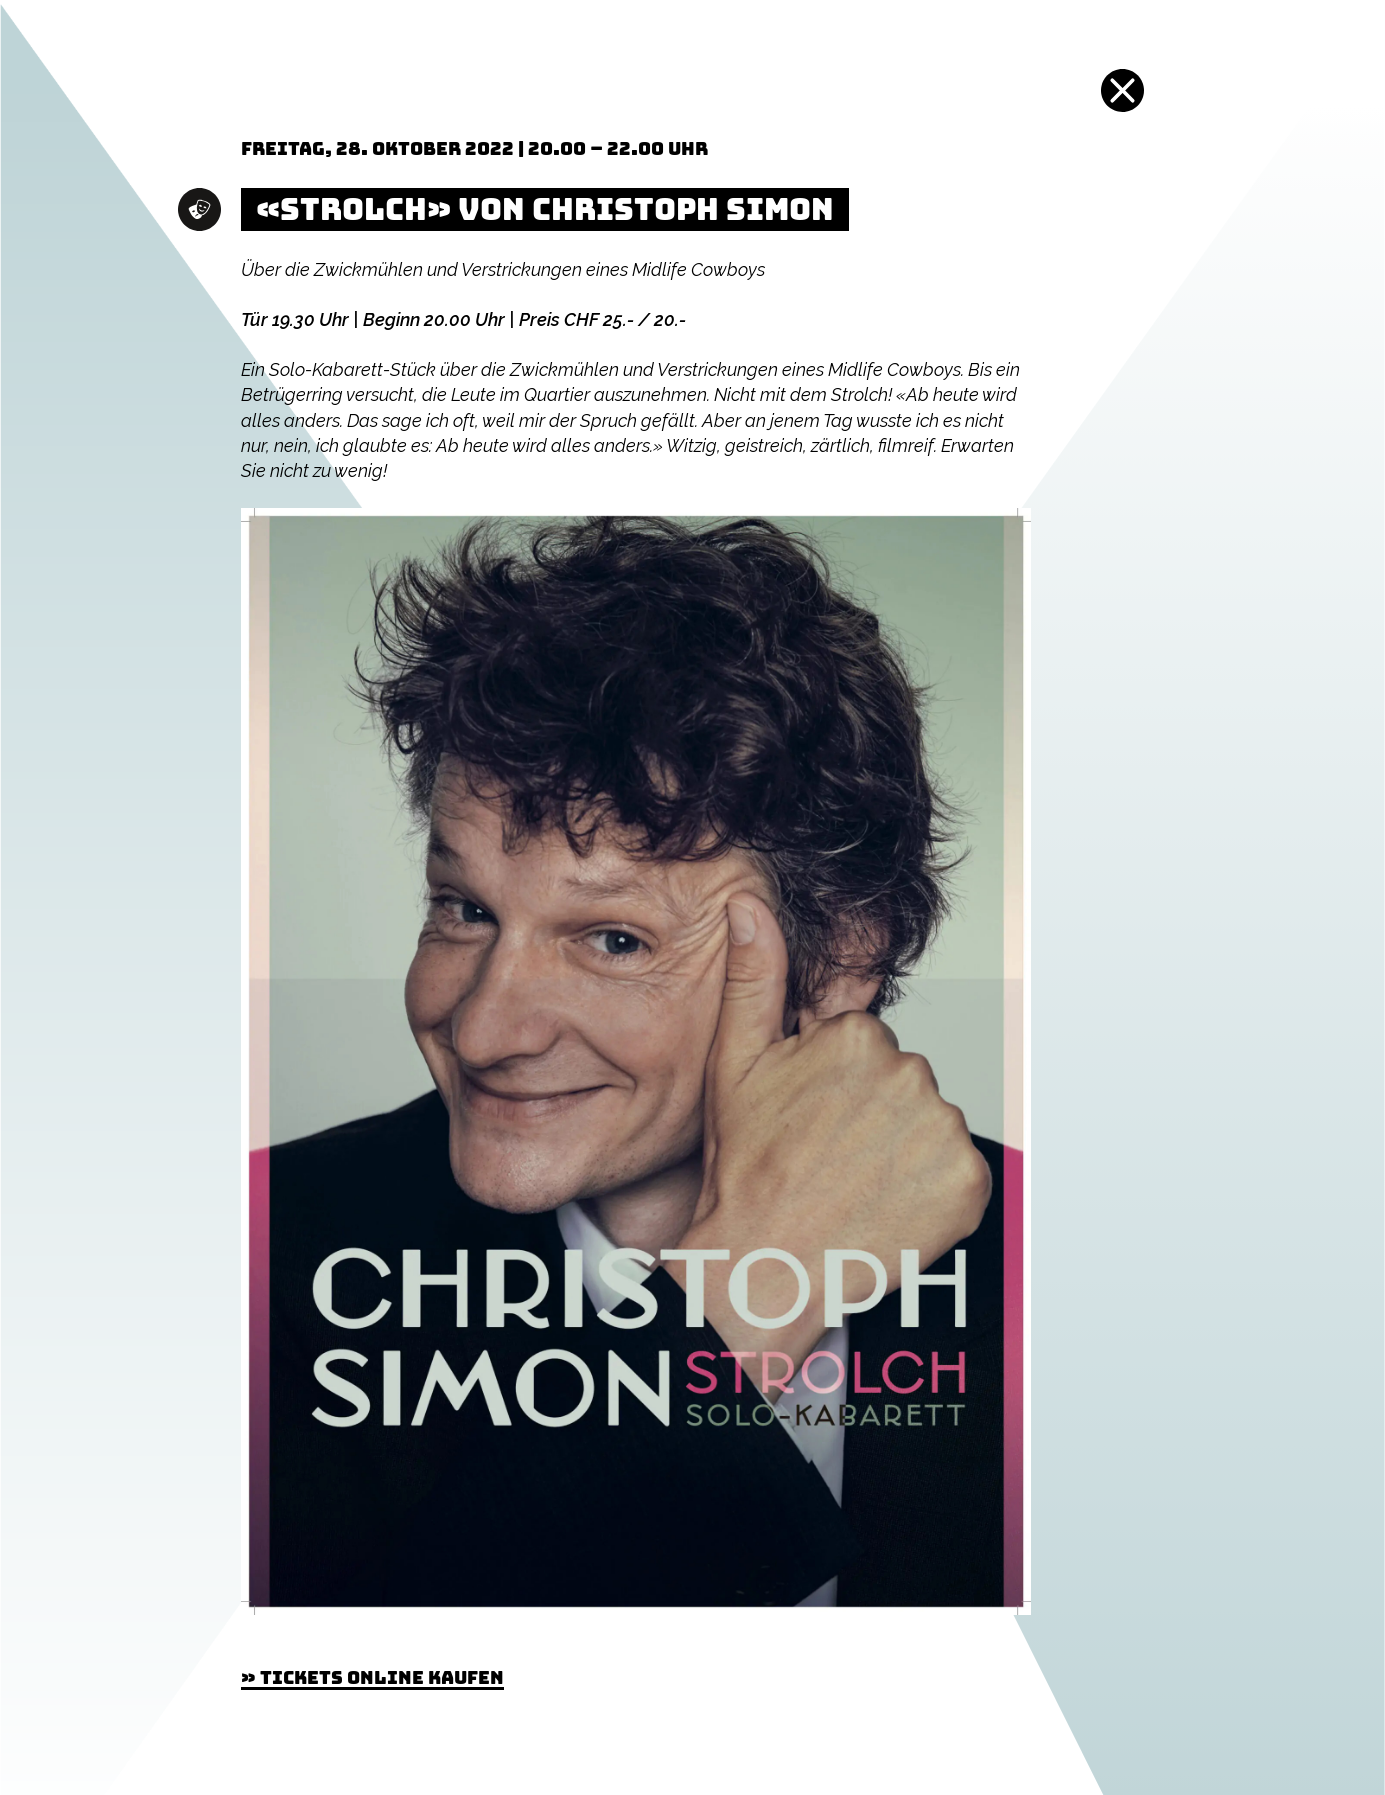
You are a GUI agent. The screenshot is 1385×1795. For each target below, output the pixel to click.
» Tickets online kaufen (372, 1678)
